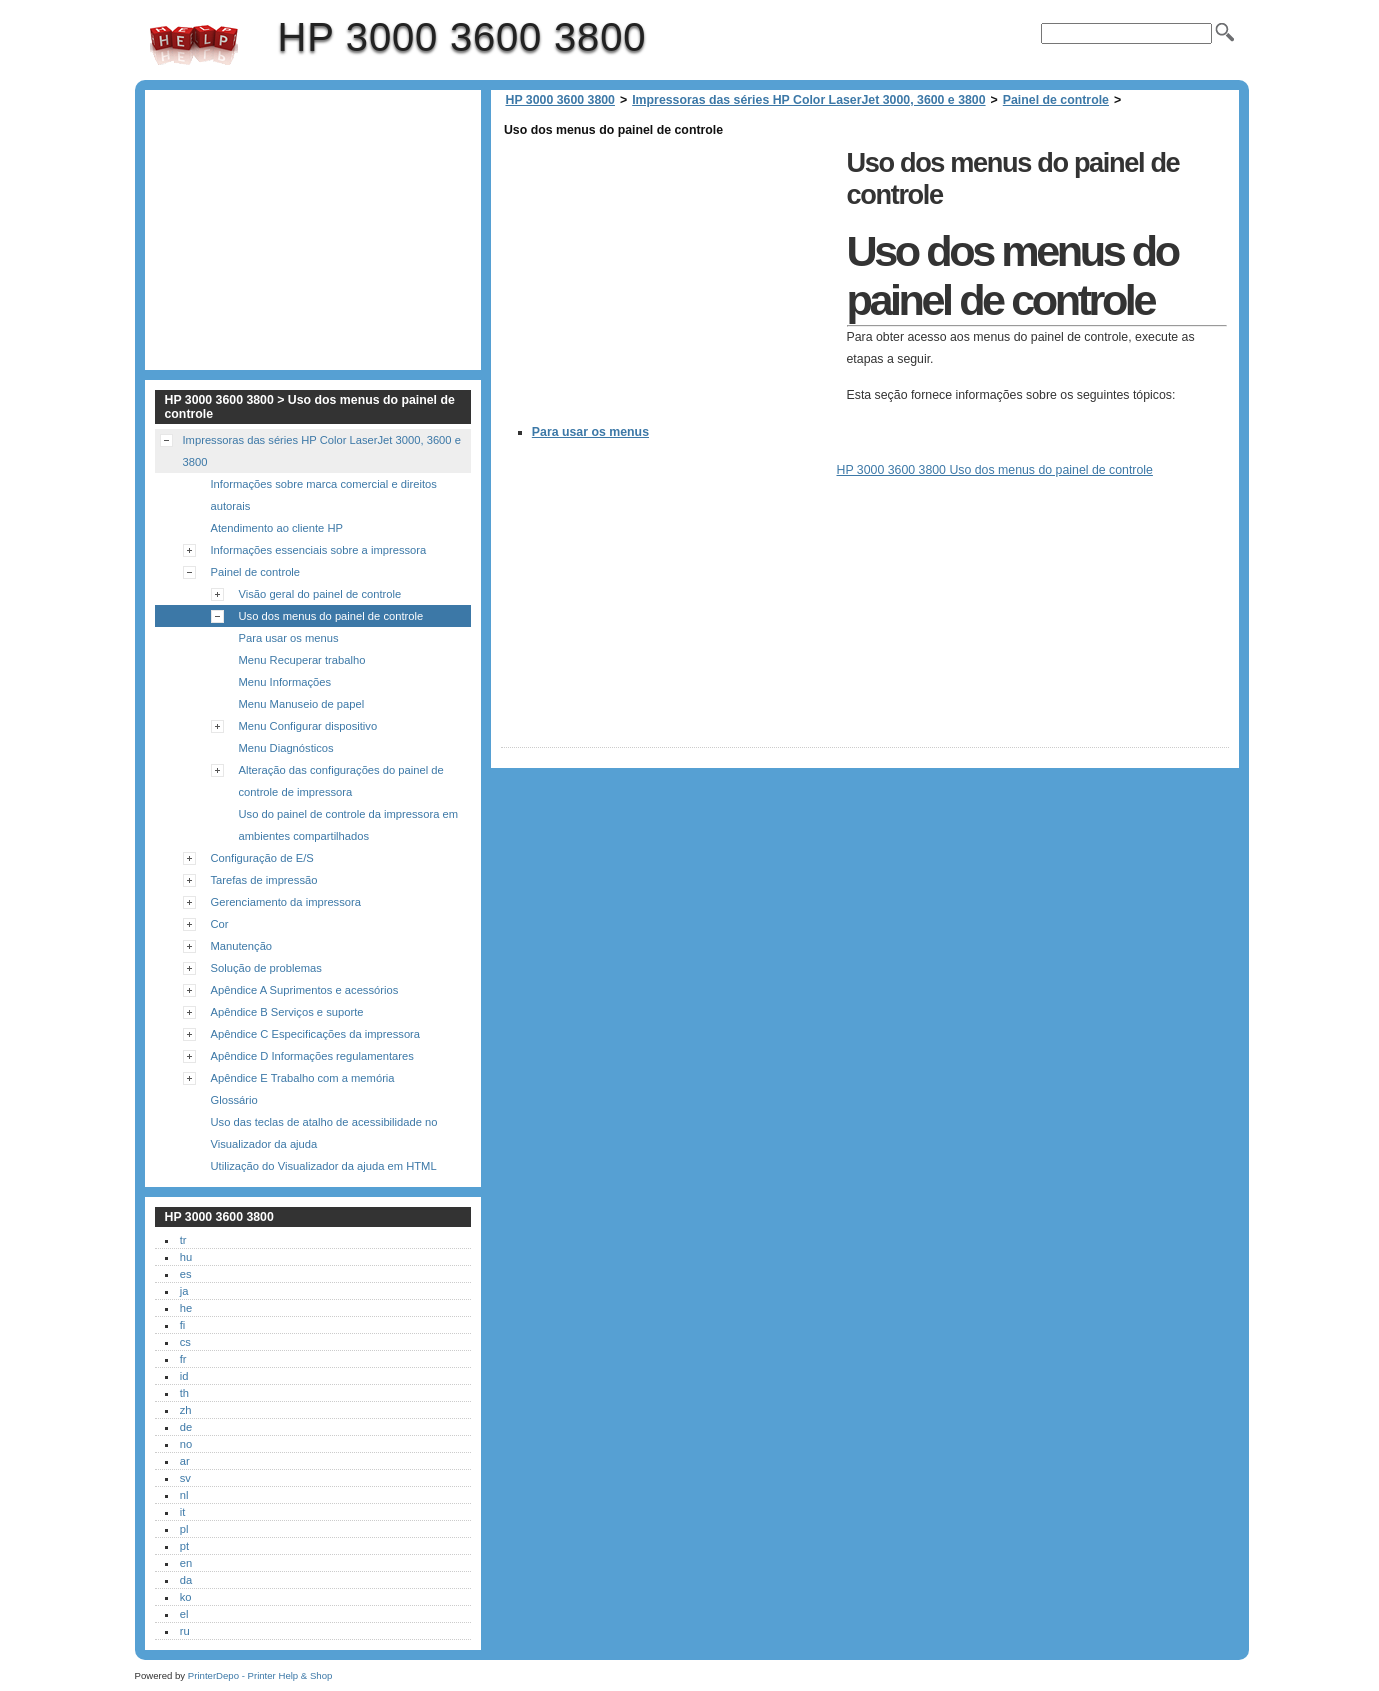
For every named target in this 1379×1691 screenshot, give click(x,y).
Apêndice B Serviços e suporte (287, 1012)
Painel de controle (1056, 100)
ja (184, 1291)
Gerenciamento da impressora (286, 902)
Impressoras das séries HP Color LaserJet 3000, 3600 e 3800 (808, 100)
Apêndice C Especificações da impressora (316, 1034)
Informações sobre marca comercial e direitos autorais (324, 495)
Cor (220, 924)
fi (183, 1325)
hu (186, 1257)
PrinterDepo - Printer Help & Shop (260, 1675)
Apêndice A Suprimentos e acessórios (305, 990)
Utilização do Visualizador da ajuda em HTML (324, 1166)
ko (186, 1597)
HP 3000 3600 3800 (194, 45)
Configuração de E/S (262, 858)
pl (184, 1529)
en (186, 1563)
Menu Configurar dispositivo (308, 726)
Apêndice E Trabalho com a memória (303, 1078)
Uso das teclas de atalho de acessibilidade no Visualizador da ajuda (324, 1133)
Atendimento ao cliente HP (277, 528)
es (186, 1274)
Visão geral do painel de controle (320, 594)
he (186, 1308)
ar (185, 1461)
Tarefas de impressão (264, 880)
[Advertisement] (669, 282)
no (186, 1444)
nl (184, 1495)
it (183, 1512)
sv (185, 1478)
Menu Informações (285, 682)
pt (184, 1546)
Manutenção (242, 946)
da (186, 1580)
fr (183, 1359)
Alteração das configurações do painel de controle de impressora (341, 781)
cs (185, 1342)
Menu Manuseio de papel (302, 704)
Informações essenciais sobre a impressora (319, 550)
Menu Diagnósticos (286, 748)
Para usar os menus (590, 432)
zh (186, 1410)
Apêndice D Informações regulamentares (312, 1056)
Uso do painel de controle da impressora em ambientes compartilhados (349, 825)
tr (183, 1240)
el (184, 1614)
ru (185, 1631)
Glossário (234, 1100)
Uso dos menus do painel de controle (331, 616)
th (184, 1393)
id (184, 1376)
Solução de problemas (266, 968)
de (186, 1427)
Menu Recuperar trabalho (302, 660)
